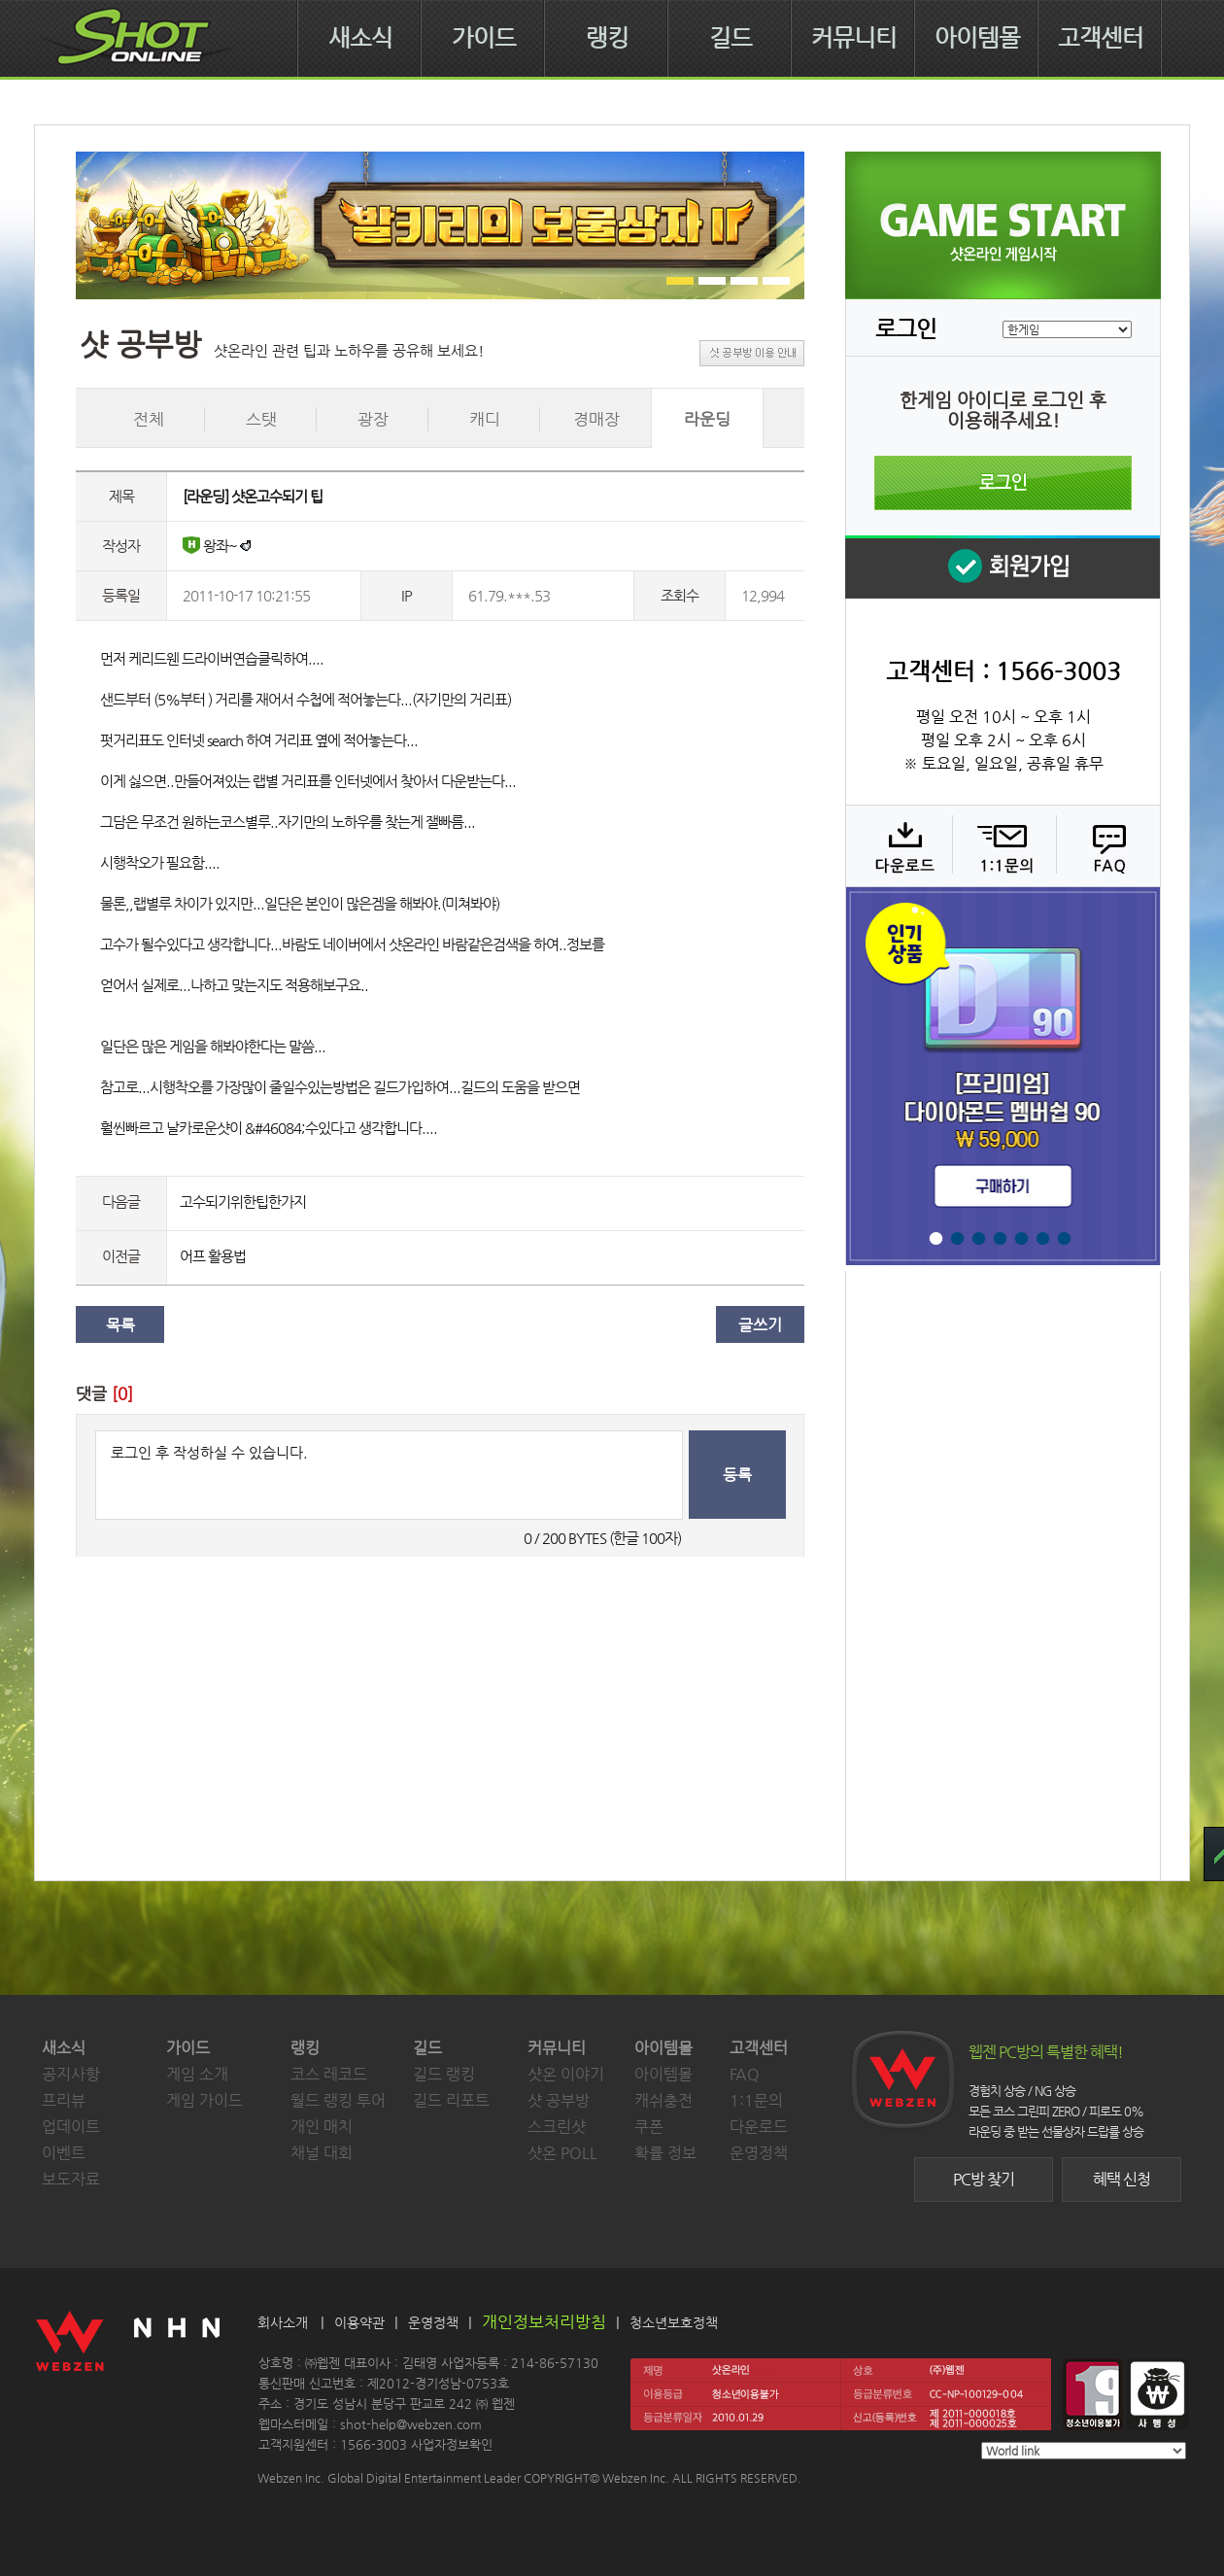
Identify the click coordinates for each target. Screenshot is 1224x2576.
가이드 (484, 38)
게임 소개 (197, 2074)
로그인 (1003, 483)
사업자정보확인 (452, 2444)
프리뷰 (63, 2100)
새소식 (360, 38)
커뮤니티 (854, 38)
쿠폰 (648, 2126)
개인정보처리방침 (544, 2321)
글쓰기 (760, 1325)
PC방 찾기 (983, 2179)
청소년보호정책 (673, 2322)
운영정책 (759, 2153)
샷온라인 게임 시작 (1003, 225)
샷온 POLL (562, 2153)
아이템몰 (977, 38)
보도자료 (71, 2179)
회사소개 (282, 2322)
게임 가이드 (204, 2100)
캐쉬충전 (663, 2100)
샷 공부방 (558, 2100)
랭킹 (607, 38)
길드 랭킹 (444, 2074)
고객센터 (1100, 38)
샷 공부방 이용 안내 (751, 353)
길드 (730, 38)
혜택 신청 (1121, 2179)
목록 (120, 1325)
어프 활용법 (213, 1256)
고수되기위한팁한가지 (243, 1201)
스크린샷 (556, 2126)
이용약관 (359, 2322)
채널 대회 (321, 2153)
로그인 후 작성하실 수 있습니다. (389, 1475)
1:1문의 (756, 2100)
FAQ (1106, 845)
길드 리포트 (451, 2100)
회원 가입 (1002, 567)
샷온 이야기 (565, 2074)
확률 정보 (665, 2153)
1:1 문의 (1002, 845)
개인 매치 (321, 2126)
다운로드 (898, 845)
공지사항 (71, 2074)
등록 (737, 1474)
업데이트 (71, 2126)
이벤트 (63, 2153)
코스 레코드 (328, 2074)
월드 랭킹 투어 (338, 2100)
